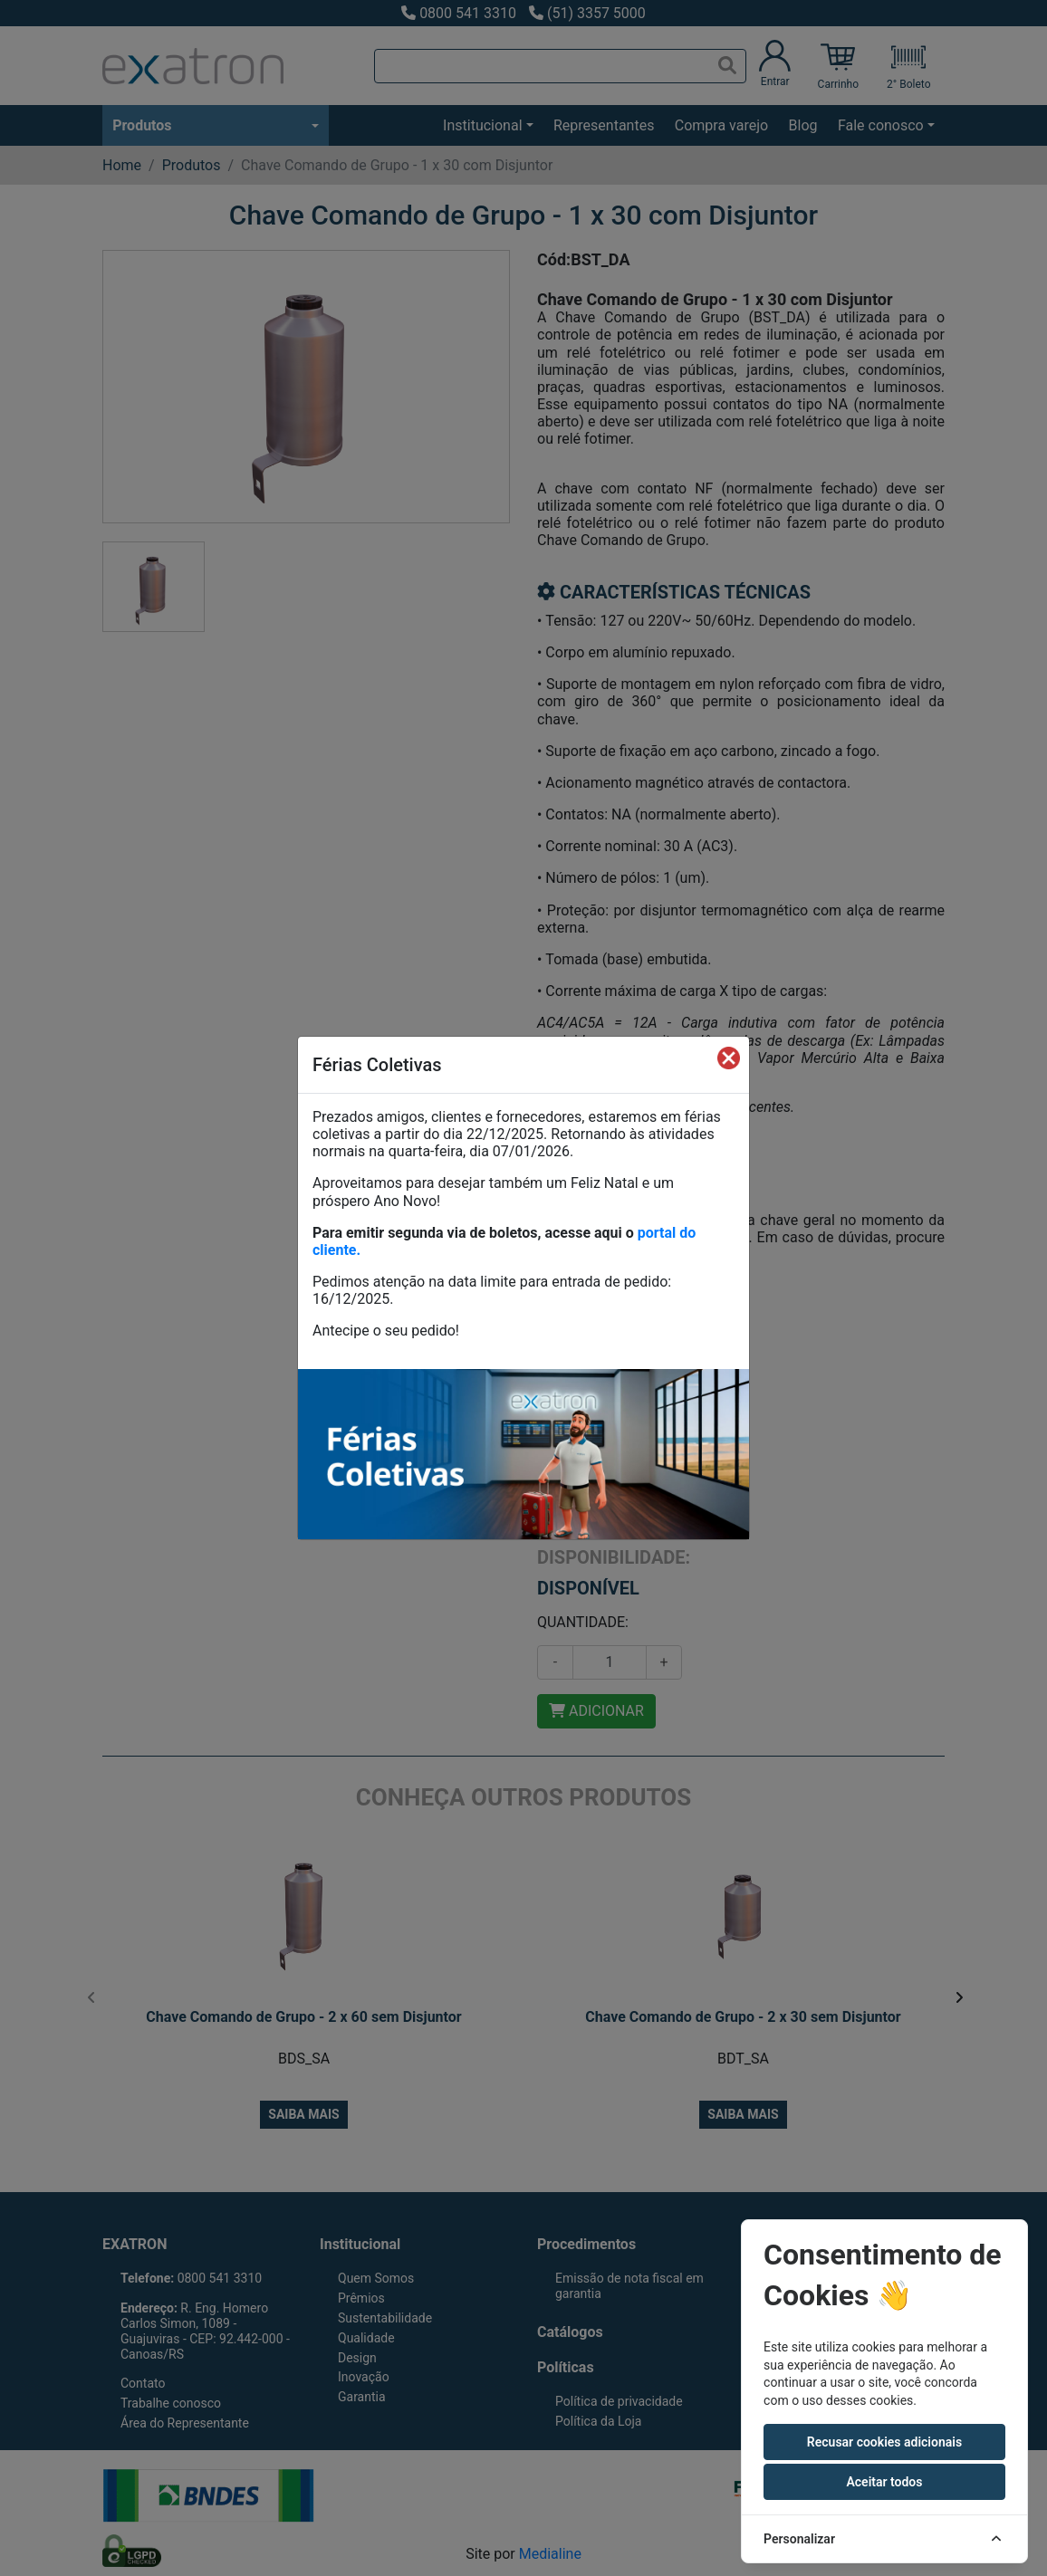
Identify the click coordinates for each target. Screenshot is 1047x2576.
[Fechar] (728, 1057)
